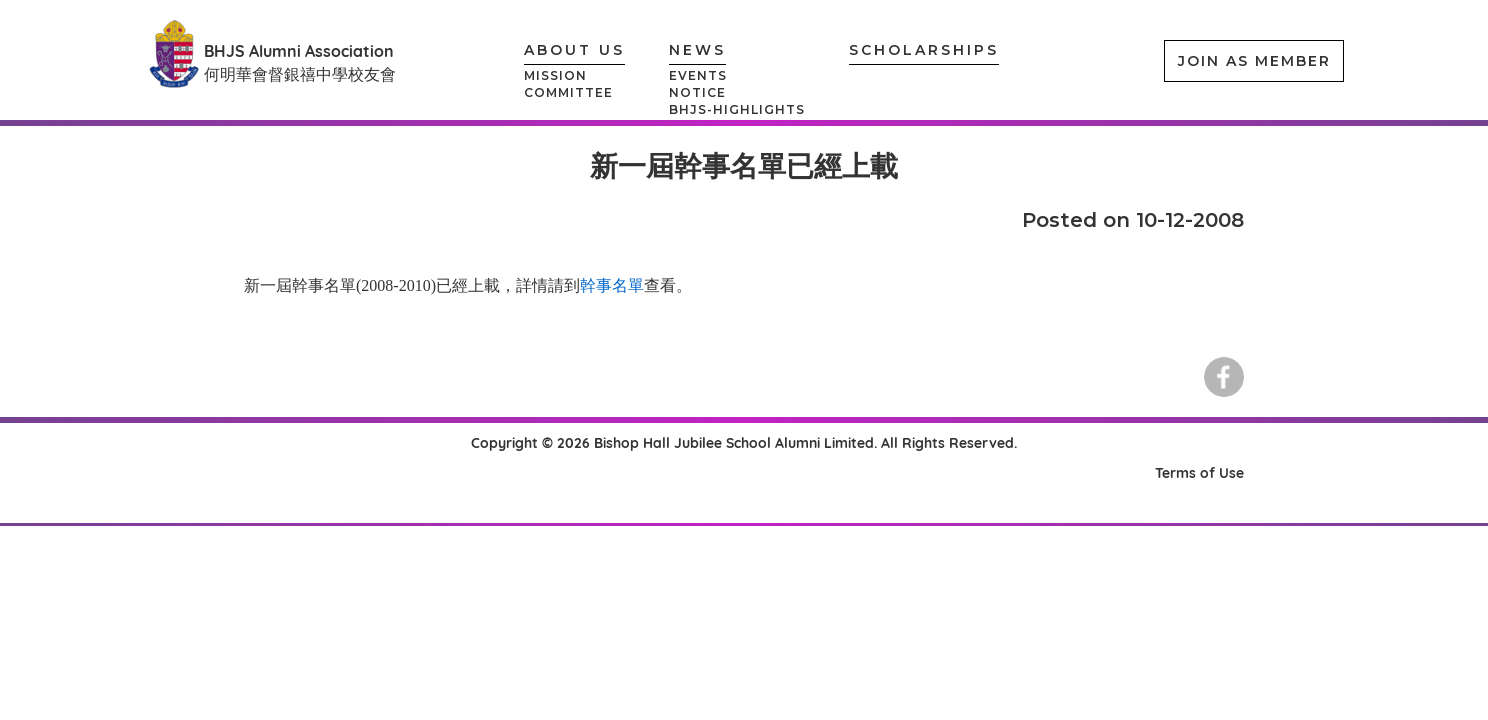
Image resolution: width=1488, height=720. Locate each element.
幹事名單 (612, 285)
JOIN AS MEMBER (1254, 61)
